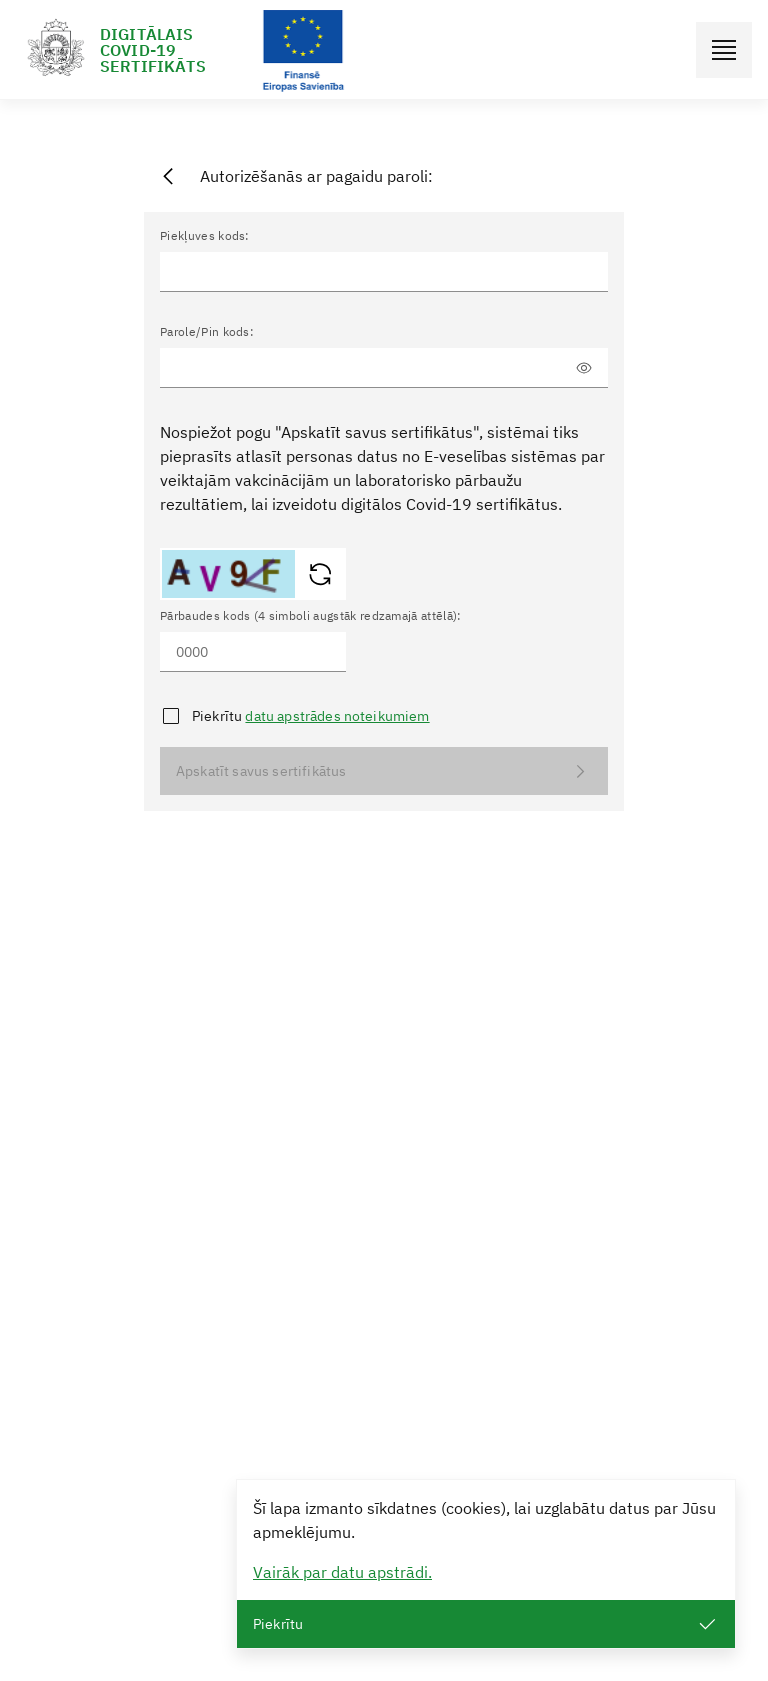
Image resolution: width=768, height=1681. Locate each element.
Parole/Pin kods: (207, 331)
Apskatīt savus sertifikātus (383, 771)
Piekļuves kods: (205, 235)
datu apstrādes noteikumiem (337, 716)
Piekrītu (311, 716)
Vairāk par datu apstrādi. (342, 1572)
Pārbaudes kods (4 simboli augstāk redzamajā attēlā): (311, 615)
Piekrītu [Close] (485, 1624)
